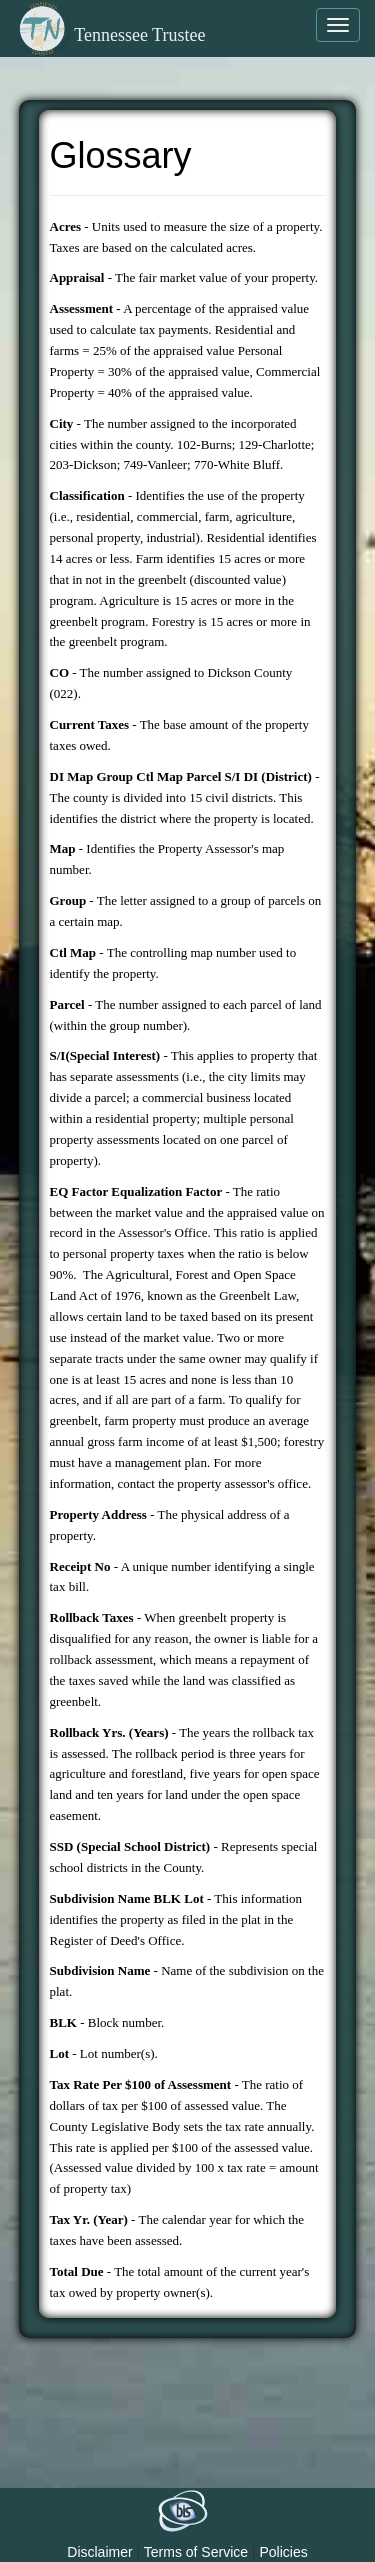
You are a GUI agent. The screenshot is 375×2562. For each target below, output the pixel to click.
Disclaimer (99, 2552)
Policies (283, 2552)
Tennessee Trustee (110, 35)
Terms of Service (196, 2552)
